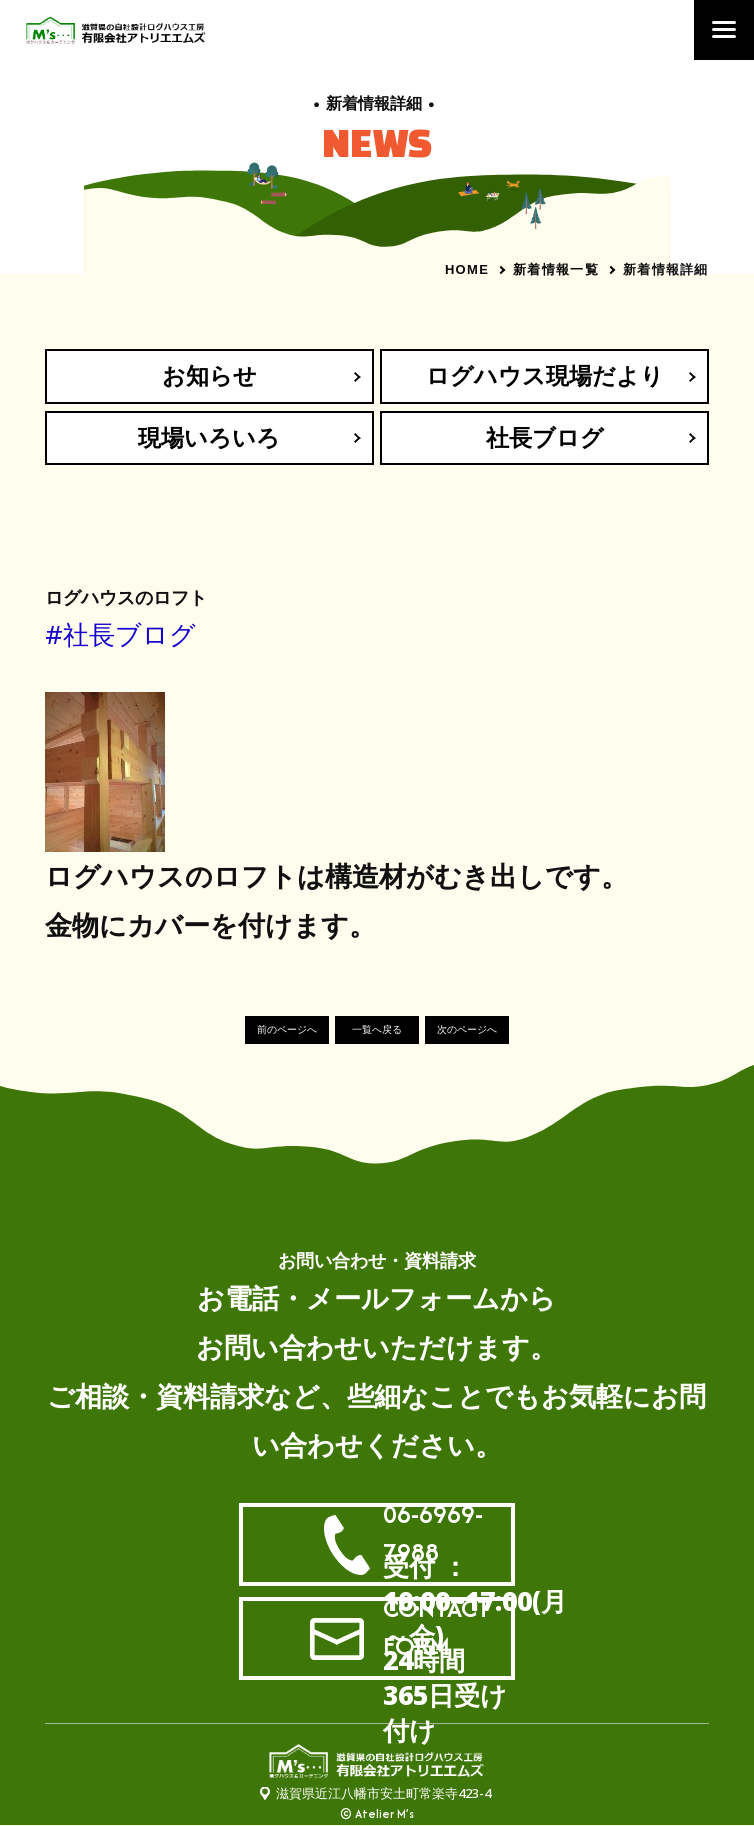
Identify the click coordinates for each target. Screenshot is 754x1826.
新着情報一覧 (556, 269)
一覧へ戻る (377, 1030)
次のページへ (467, 1030)
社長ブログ (545, 438)
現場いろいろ (209, 438)
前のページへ (287, 1030)
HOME (467, 269)
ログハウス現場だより (545, 376)
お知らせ (209, 376)
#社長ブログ (120, 635)
